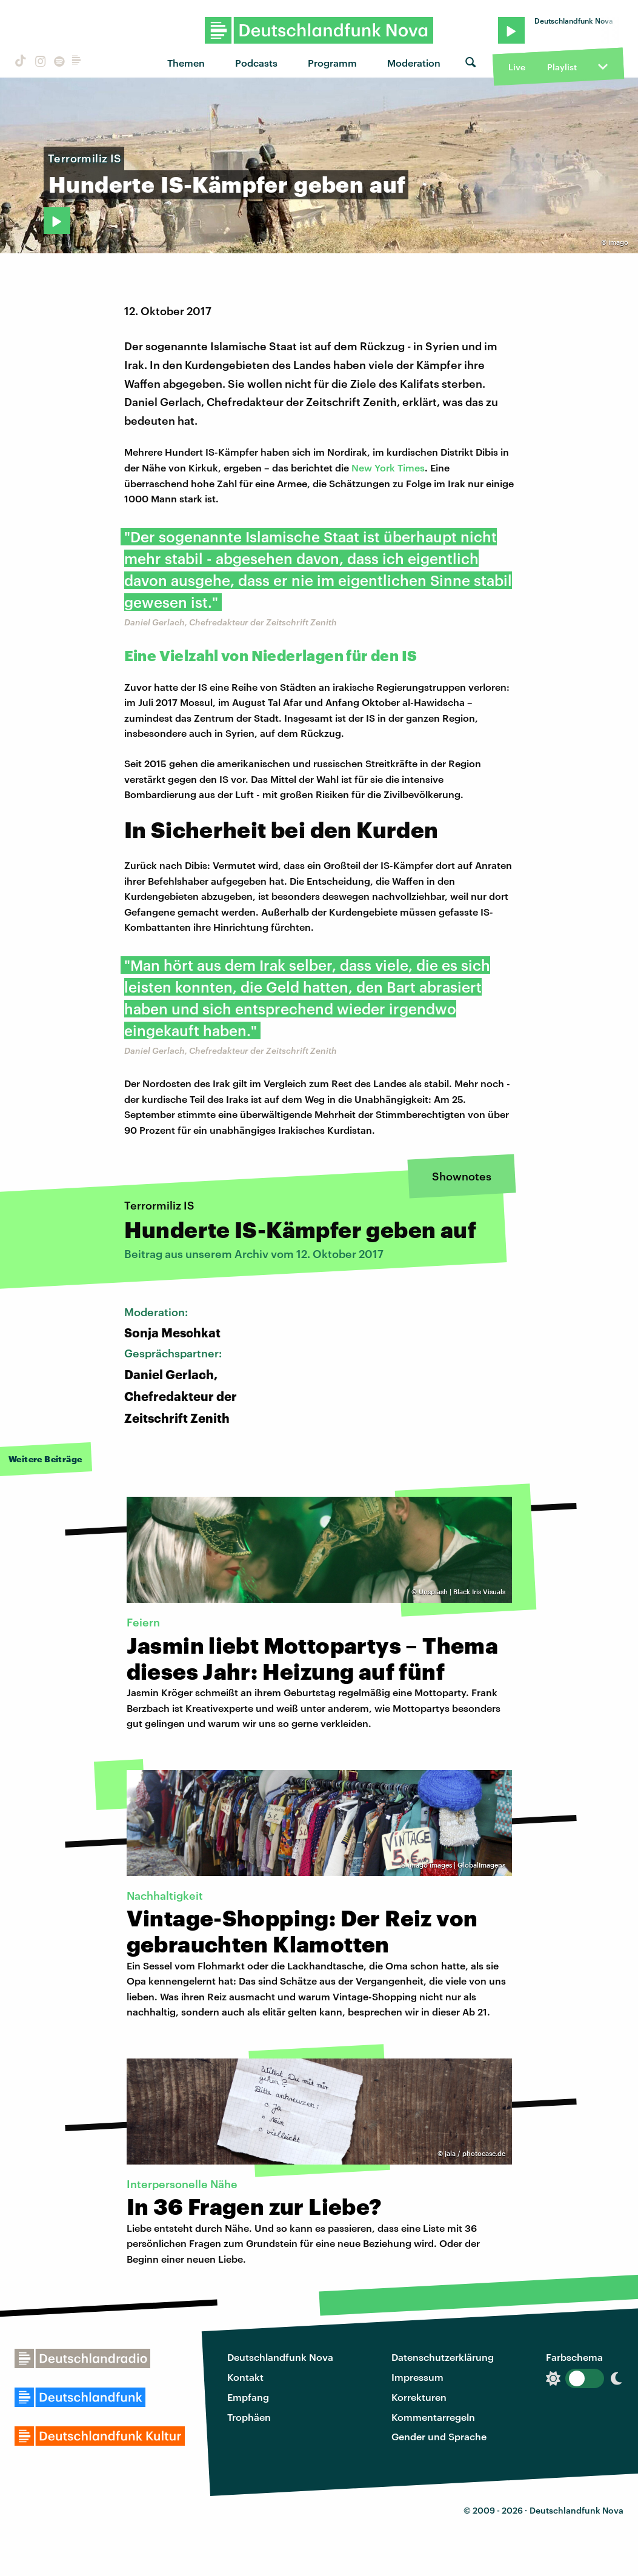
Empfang (248, 2397)
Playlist (562, 67)
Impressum (417, 2377)
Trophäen (249, 2417)
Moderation (413, 62)
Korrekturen (419, 2397)
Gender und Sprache (439, 2436)
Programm (332, 62)
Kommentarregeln (433, 2417)
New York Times (388, 467)
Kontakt (245, 2377)
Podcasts (256, 62)
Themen (186, 62)
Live (516, 67)
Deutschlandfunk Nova (280, 2357)
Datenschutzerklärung (442, 2357)
